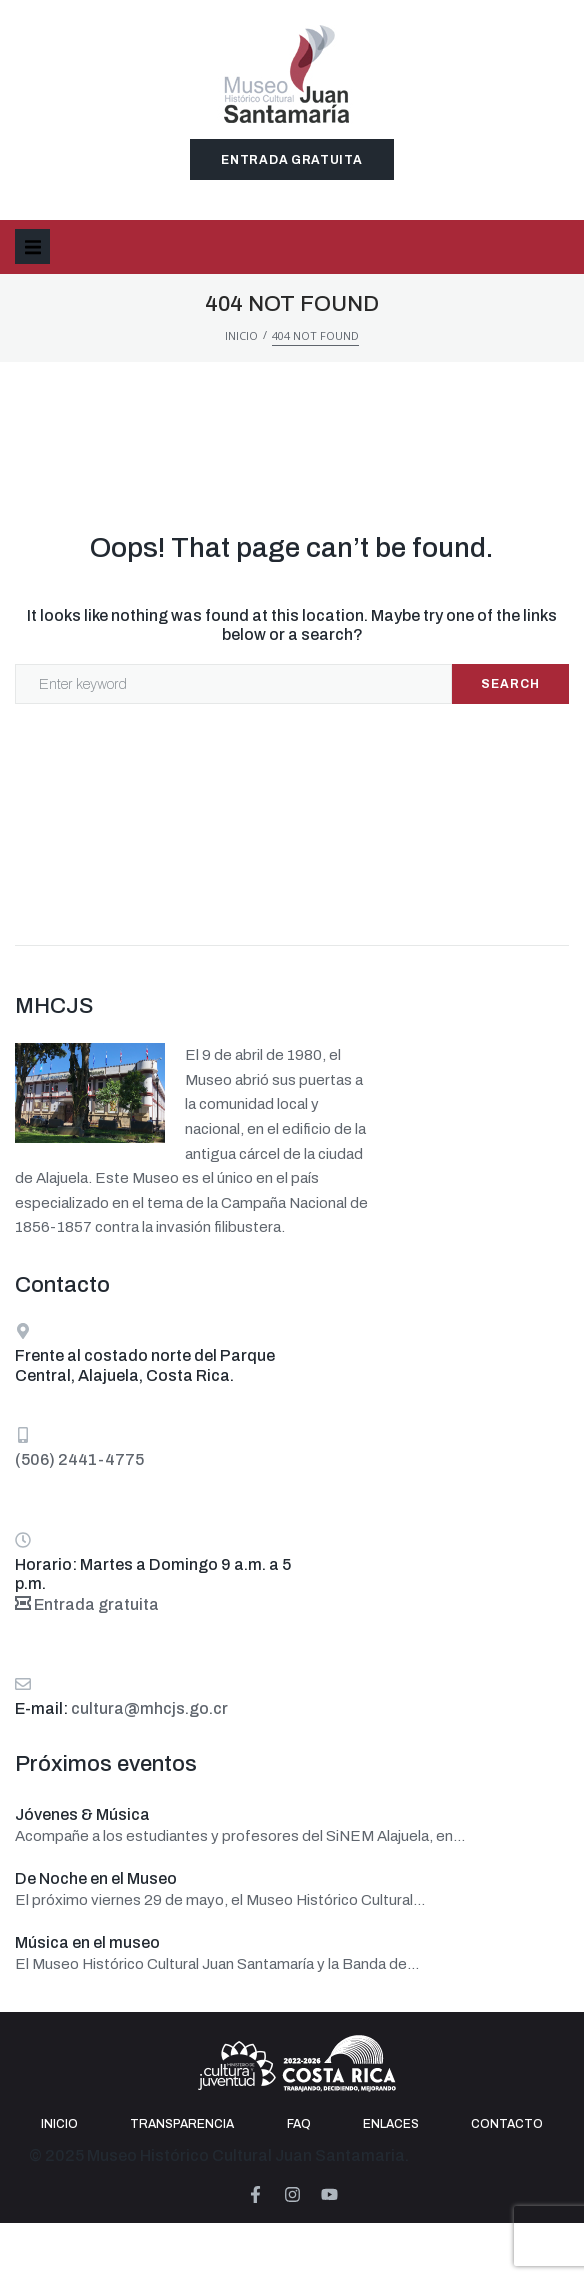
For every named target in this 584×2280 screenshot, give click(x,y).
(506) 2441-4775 (79, 1459)
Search (510, 684)
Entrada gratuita (87, 1604)
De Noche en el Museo (96, 1878)
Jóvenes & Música (82, 1814)
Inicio (241, 335)
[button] (32, 246)
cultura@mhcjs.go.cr (149, 1708)
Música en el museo (87, 1942)
